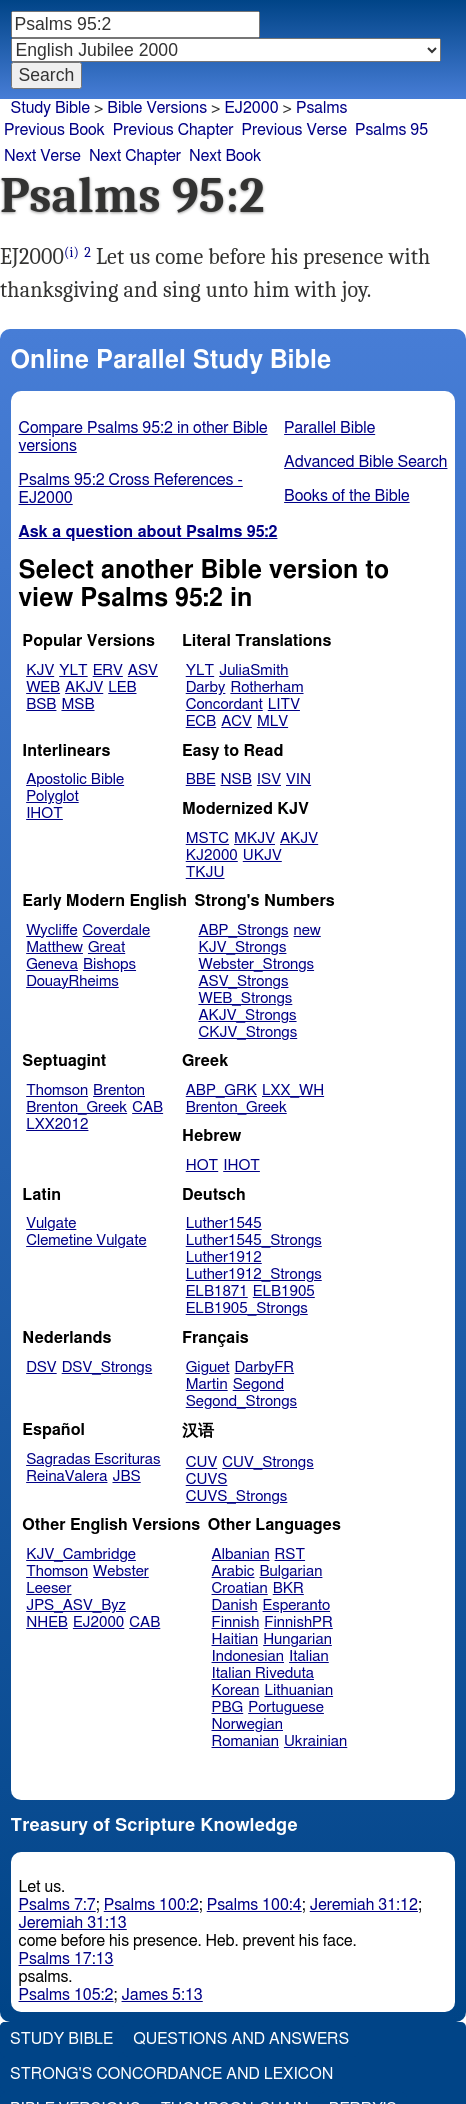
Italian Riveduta (263, 1673)
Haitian (235, 1639)
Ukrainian (315, 1741)
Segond (258, 1384)
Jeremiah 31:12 (364, 1905)
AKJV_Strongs (247, 1015)
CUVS (207, 1479)
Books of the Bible (347, 496)
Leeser (48, 1588)
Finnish (236, 1622)
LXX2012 (57, 1124)
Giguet (208, 1367)
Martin (207, 1384)
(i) (71, 252)
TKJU (205, 872)
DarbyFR (265, 1367)
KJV (40, 670)
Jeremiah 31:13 (73, 1923)
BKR (288, 1588)
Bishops (109, 964)
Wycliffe (51, 930)
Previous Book (54, 130)
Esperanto (297, 1605)
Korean (236, 1690)
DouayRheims (72, 981)
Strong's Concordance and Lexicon (171, 2074)
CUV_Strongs (267, 1462)
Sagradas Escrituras (93, 1459)
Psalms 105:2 (66, 1995)
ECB (201, 721)
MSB (77, 704)
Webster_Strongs (256, 964)
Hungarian (297, 1639)
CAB (147, 1107)
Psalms (321, 108)
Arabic (233, 1571)
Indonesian (248, 1656)
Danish (235, 1605)
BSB (41, 704)
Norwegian (247, 1724)
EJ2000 (251, 108)
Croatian (240, 1588)
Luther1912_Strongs (254, 1274)
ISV (269, 779)
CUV (202, 1462)
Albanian (241, 1554)
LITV (284, 704)
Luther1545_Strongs (254, 1240)
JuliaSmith (253, 670)
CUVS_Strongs (237, 1496)
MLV (272, 721)
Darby (206, 687)
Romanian (245, 1741)
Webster (121, 1571)
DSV (41, 1367)
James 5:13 (162, 1995)
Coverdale (117, 930)
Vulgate (51, 1223)
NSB (236, 779)
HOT (202, 1165)
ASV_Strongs (243, 981)
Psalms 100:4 (254, 1905)
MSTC (207, 838)
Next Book (225, 156)
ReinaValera (66, 1476)
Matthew (54, 947)
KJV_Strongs (242, 947)
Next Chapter (135, 156)
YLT (73, 670)
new (307, 930)
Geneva (52, 964)
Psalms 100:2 (151, 1905)
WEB (43, 687)
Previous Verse (294, 130)
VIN (298, 779)
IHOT (44, 813)
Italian (309, 1656)
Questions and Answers (241, 2039)
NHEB (47, 1622)
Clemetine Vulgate (86, 1240)
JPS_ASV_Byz (76, 1605)
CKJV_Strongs (247, 1032)
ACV (236, 721)
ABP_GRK (221, 1090)
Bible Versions (157, 108)
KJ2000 (212, 855)
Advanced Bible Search (365, 462)
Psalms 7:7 (57, 1905)
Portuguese (286, 1707)
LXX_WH (293, 1090)
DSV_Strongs (107, 1367)
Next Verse (42, 156)
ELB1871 (217, 1291)
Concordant (224, 704)
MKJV (254, 838)
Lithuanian (298, 1690)
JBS (126, 1476)
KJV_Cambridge (81, 1554)
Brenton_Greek (76, 1107)
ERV (108, 670)
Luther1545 (224, 1223)
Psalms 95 (391, 130)
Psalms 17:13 (66, 1959)
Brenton (119, 1090)
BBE (201, 779)
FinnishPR (298, 1622)
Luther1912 (224, 1257)
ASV (143, 670)
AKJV (84, 687)
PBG (228, 1707)
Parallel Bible (329, 428)
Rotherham (266, 687)
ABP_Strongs (243, 930)
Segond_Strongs (241, 1401)
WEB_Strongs (245, 998)
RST (290, 1554)
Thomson (57, 1090)
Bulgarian (290, 1571)
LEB (122, 687)
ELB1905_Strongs (247, 1308)
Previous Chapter (173, 130)
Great (106, 947)
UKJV (262, 855)
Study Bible (50, 108)
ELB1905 (284, 1291)
